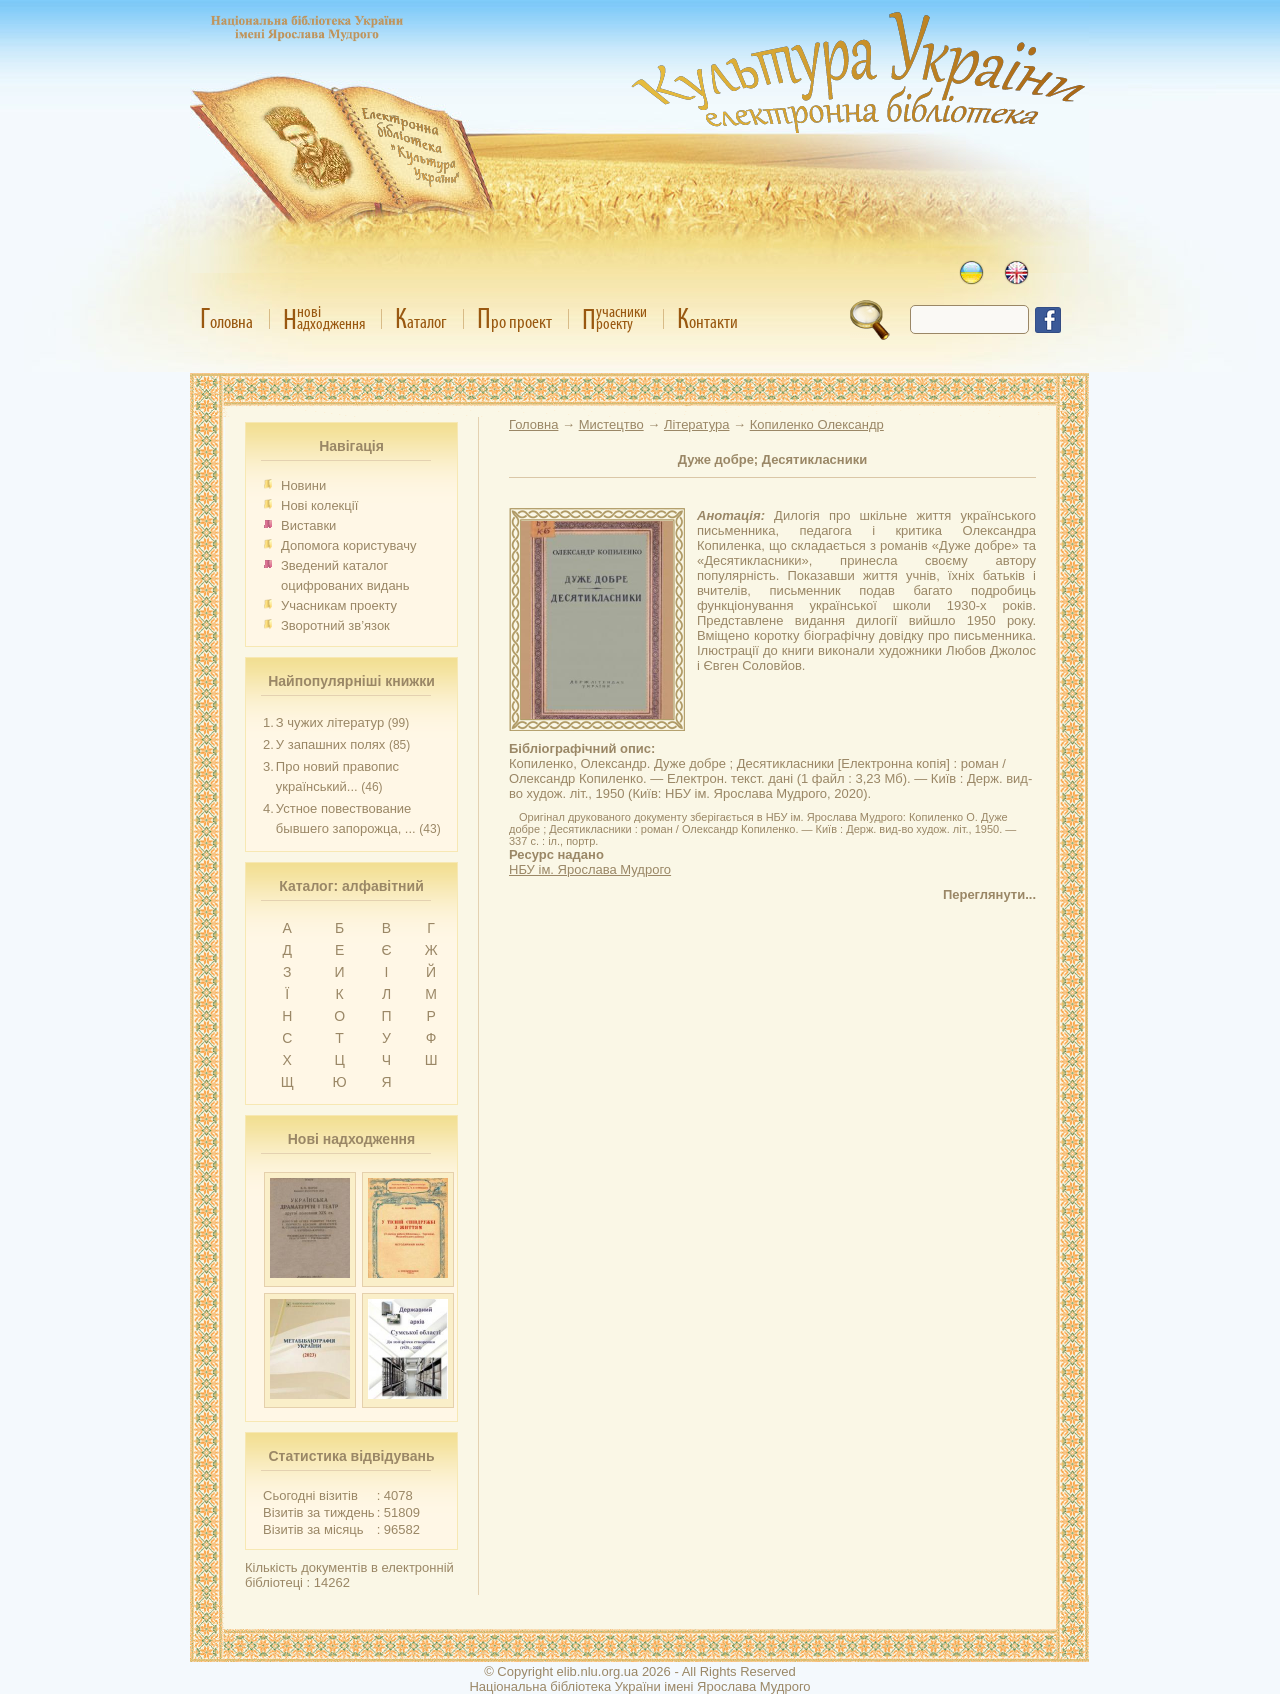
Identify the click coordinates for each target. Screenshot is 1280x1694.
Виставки (308, 525)
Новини (303, 485)
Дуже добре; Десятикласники (772, 459)
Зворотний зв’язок (335, 625)
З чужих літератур (330, 722)
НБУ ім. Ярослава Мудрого (590, 869)
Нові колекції (319, 505)
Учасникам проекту (339, 605)
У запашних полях (330, 744)
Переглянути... (989, 894)
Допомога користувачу (349, 545)
